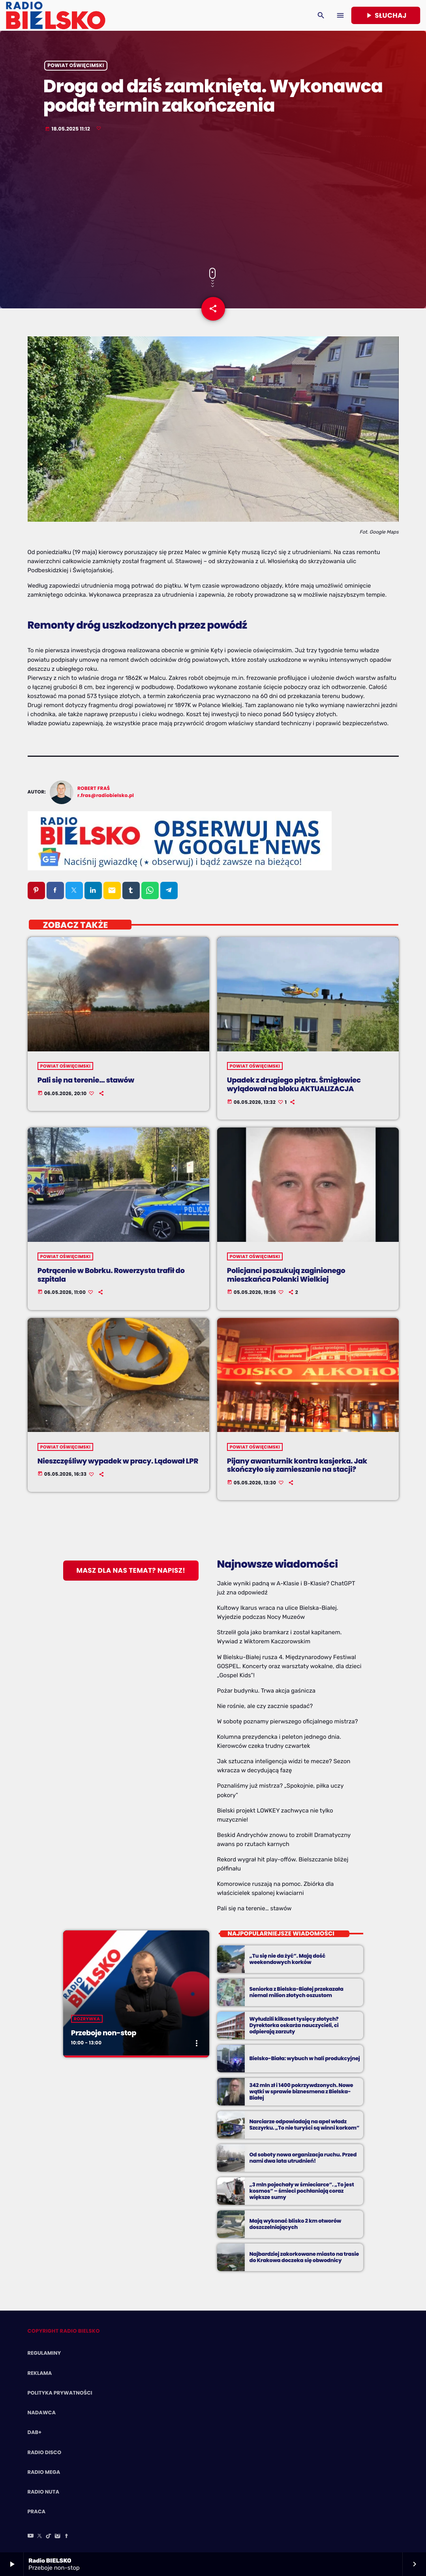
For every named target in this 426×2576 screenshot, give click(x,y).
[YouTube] (31, 2536)
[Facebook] (67, 2536)
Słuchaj (385, 15)
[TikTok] (48, 2536)
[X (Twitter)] (39, 2536)
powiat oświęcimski (75, 65)
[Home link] (55, 15)
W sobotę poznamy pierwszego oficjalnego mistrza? (287, 1721)
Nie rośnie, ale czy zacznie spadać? (265, 1706)
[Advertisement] (213, 201)
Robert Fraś (93, 788)
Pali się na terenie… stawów (254, 1908)
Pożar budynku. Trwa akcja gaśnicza (266, 1690)
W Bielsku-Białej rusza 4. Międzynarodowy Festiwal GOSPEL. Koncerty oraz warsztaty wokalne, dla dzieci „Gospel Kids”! (289, 1666)
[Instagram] (57, 2536)
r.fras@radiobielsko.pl (105, 795)
